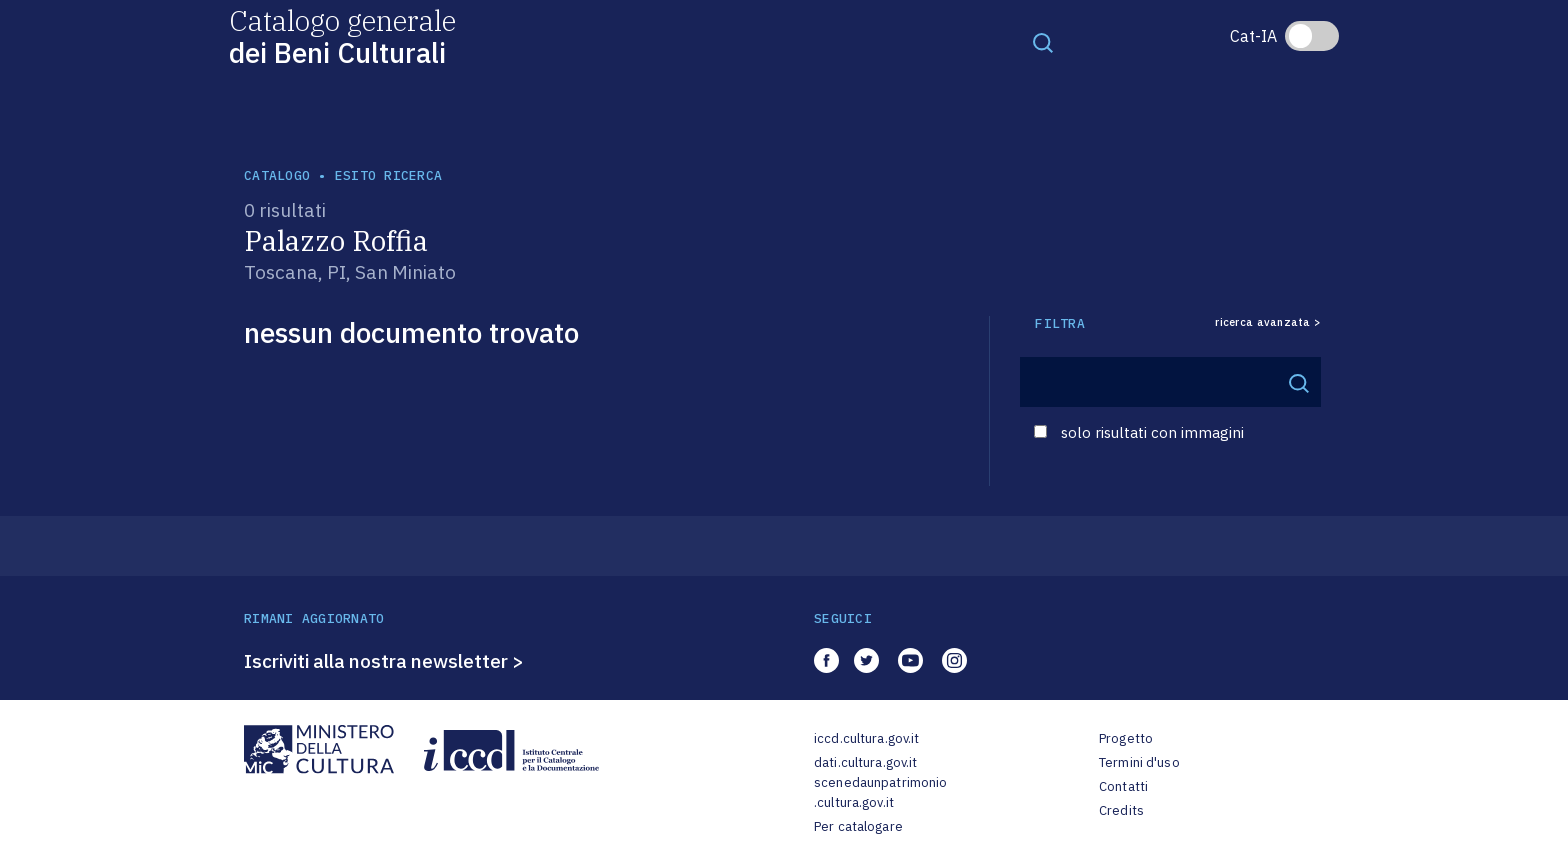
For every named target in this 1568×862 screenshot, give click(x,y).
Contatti (1123, 786)
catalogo (277, 175)
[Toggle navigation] (1043, 42)
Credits (1121, 810)
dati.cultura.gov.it (865, 762)
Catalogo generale (342, 35)
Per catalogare (858, 826)
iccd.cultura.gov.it (866, 738)
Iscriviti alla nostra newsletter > (384, 661)
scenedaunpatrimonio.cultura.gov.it (880, 792)
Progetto (1126, 738)
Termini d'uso (1139, 762)
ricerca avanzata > (1268, 322)
